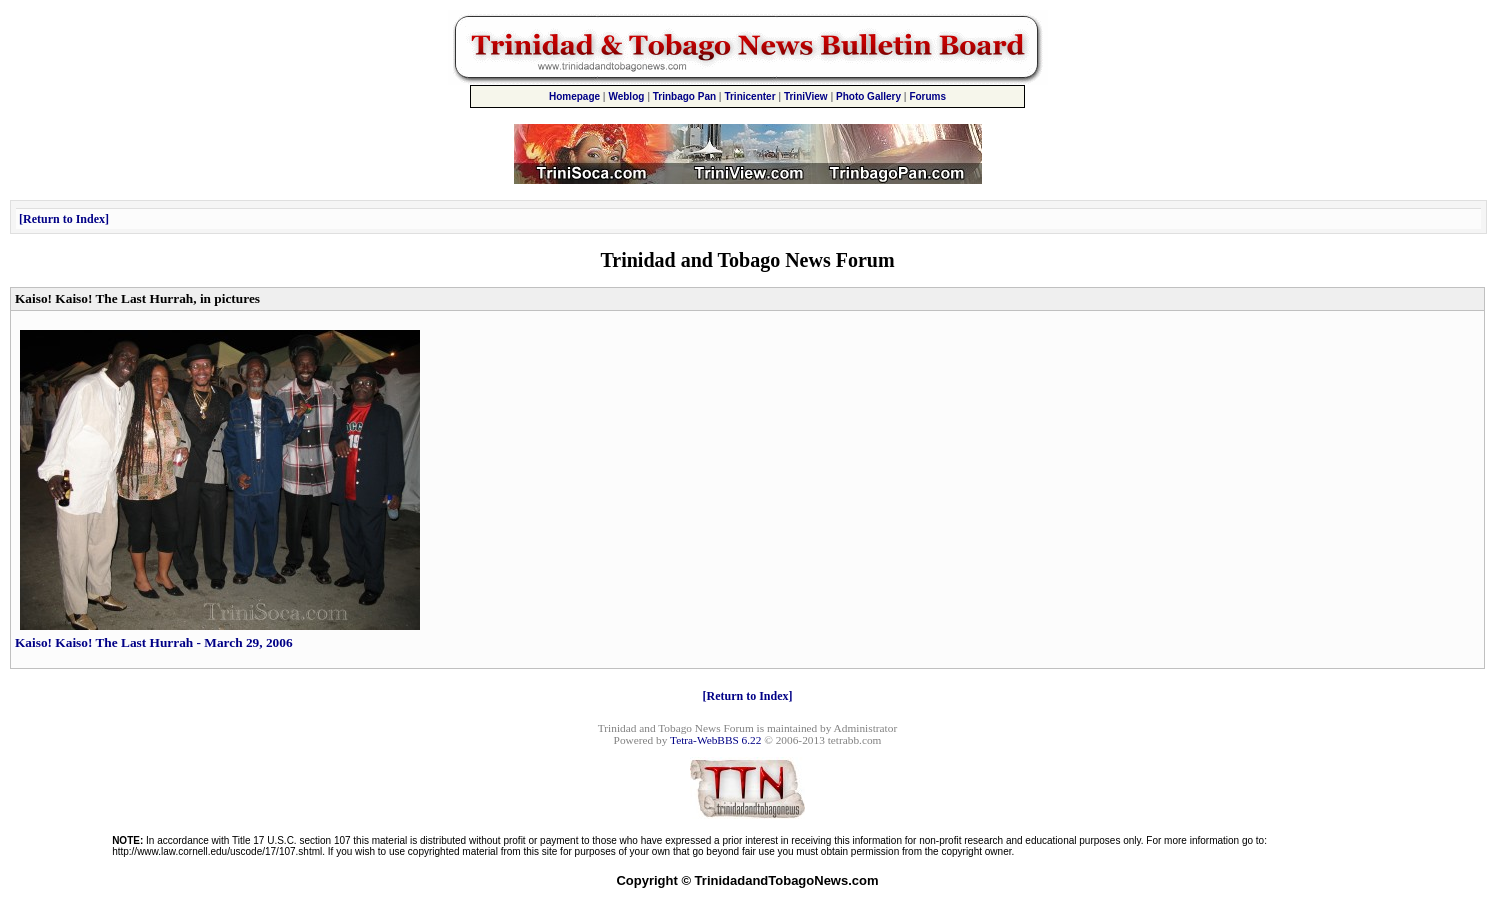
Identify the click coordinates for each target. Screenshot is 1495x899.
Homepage (574, 96)
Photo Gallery (868, 96)
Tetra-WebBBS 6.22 (715, 740)
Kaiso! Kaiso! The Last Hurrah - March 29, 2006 (217, 636)
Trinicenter (749, 96)
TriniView (806, 96)
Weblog (626, 96)
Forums (927, 96)
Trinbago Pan (684, 96)
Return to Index (64, 219)
